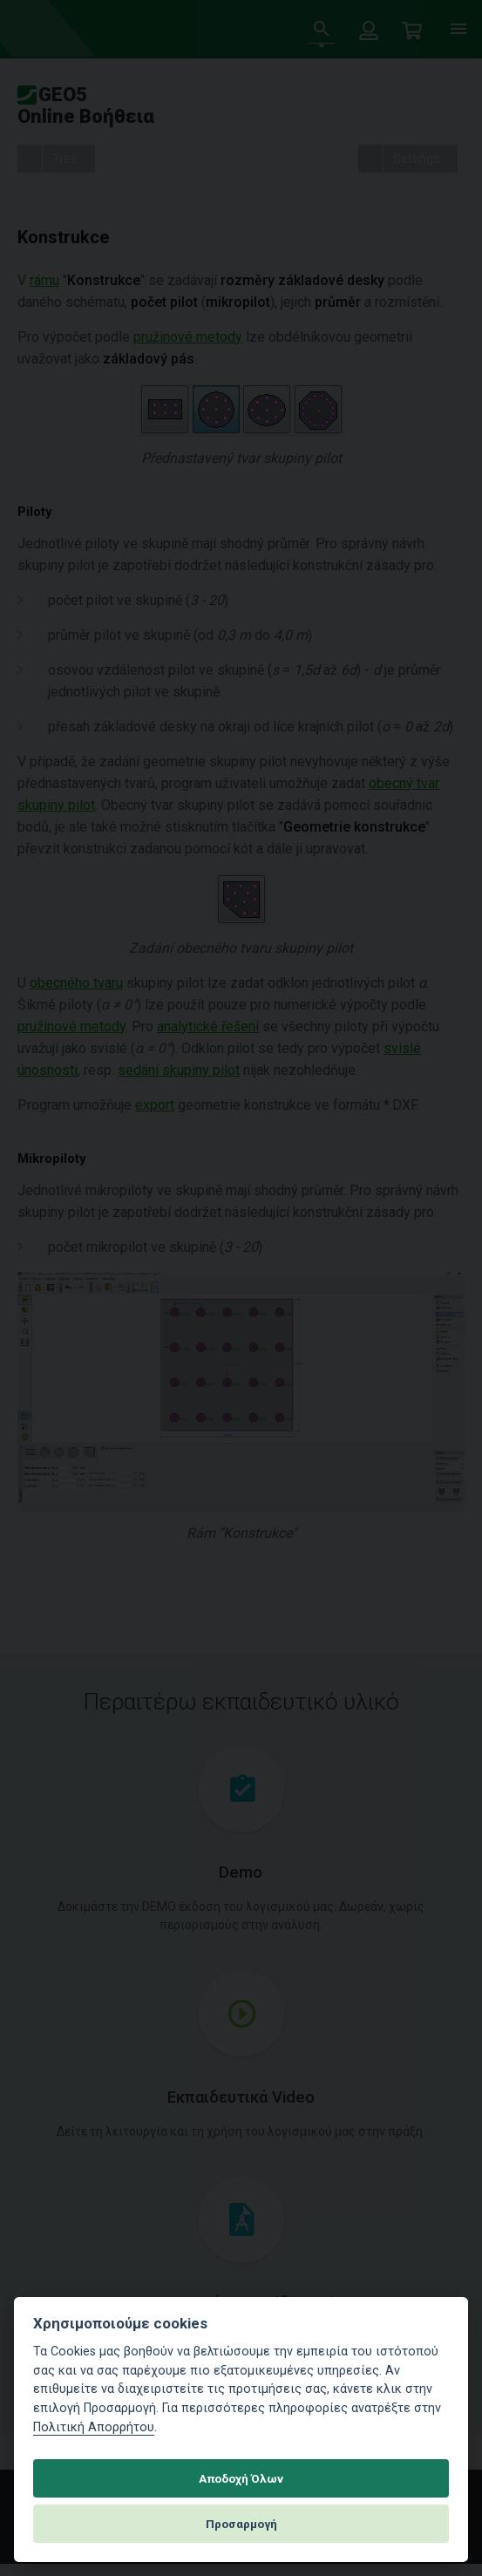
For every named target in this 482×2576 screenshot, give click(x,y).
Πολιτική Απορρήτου (93, 2427)
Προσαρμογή (241, 2524)
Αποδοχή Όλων (241, 2478)
